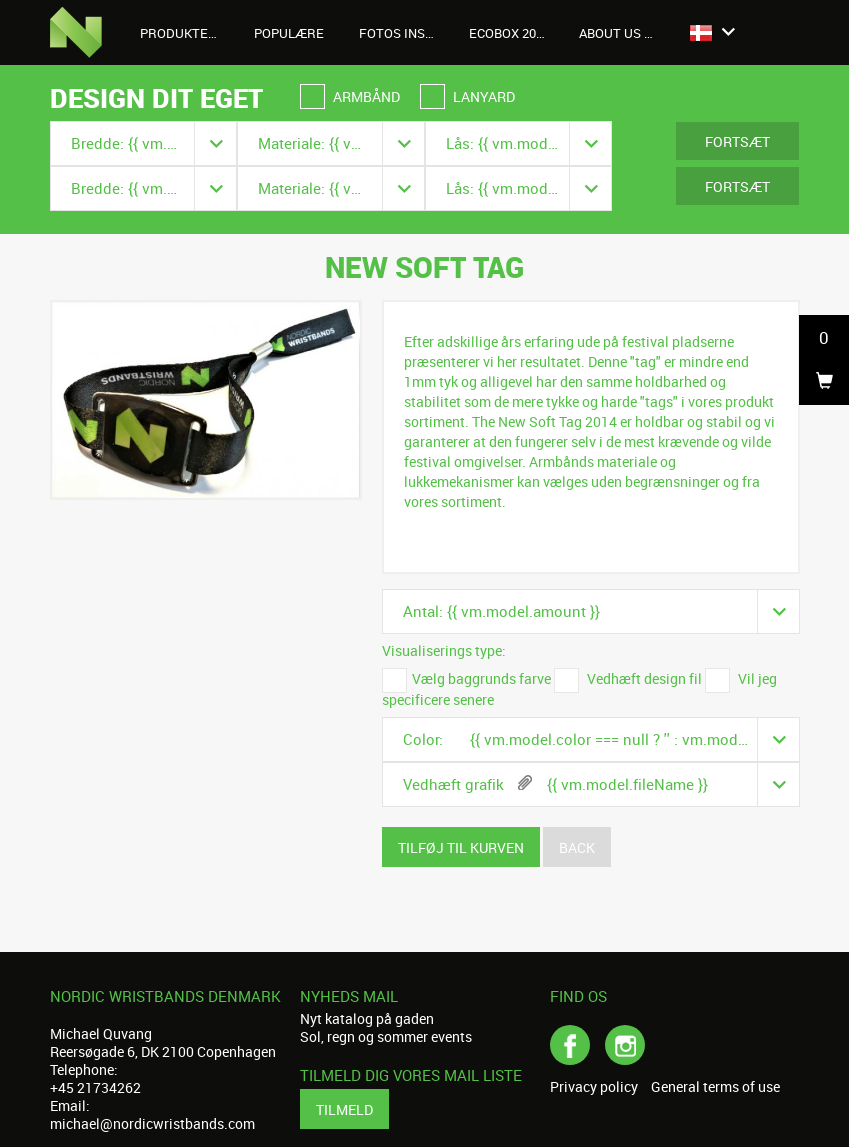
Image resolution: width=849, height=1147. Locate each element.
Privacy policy (594, 1087)
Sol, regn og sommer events (386, 1036)
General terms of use (715, 1087)
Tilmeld (344, 1109)
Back (577, 847)
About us (621, 33)
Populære (289, 33)
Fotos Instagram (406, 33)
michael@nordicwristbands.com (152, 1123)
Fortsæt (737, 141)
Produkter (187, 33)
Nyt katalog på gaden (367, 1018)
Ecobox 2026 (509, 33)
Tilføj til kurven (461, 847)
